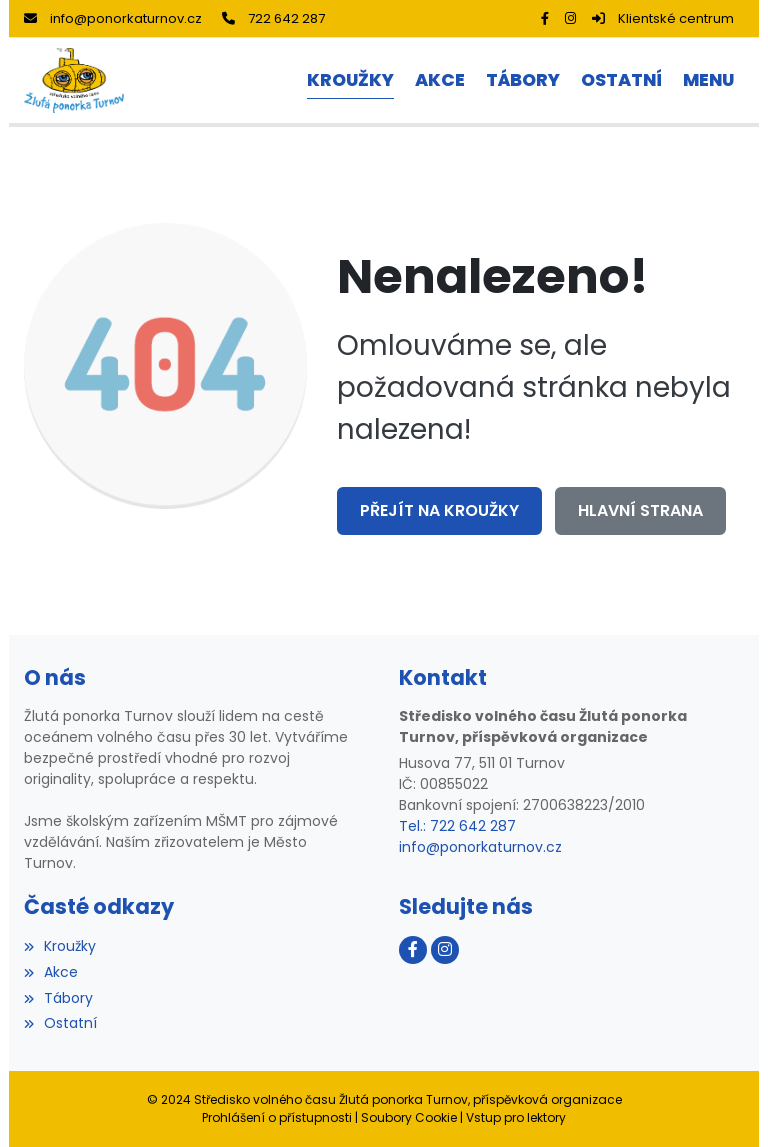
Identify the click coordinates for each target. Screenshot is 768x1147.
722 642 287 (273, 18)
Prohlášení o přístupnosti (277, 1117)
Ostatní (60, 1023)
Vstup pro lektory (516, 1117)
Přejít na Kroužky (439, 510)
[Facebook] (545, 18)
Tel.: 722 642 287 (457, 826)
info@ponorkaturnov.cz (113, 18)
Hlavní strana (640, 510)
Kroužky (60, 946)
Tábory (58, 998)
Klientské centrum (663, 18)
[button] (708, 80)
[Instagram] (570, 18)
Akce (51, 972)
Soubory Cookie (409, 1117)
